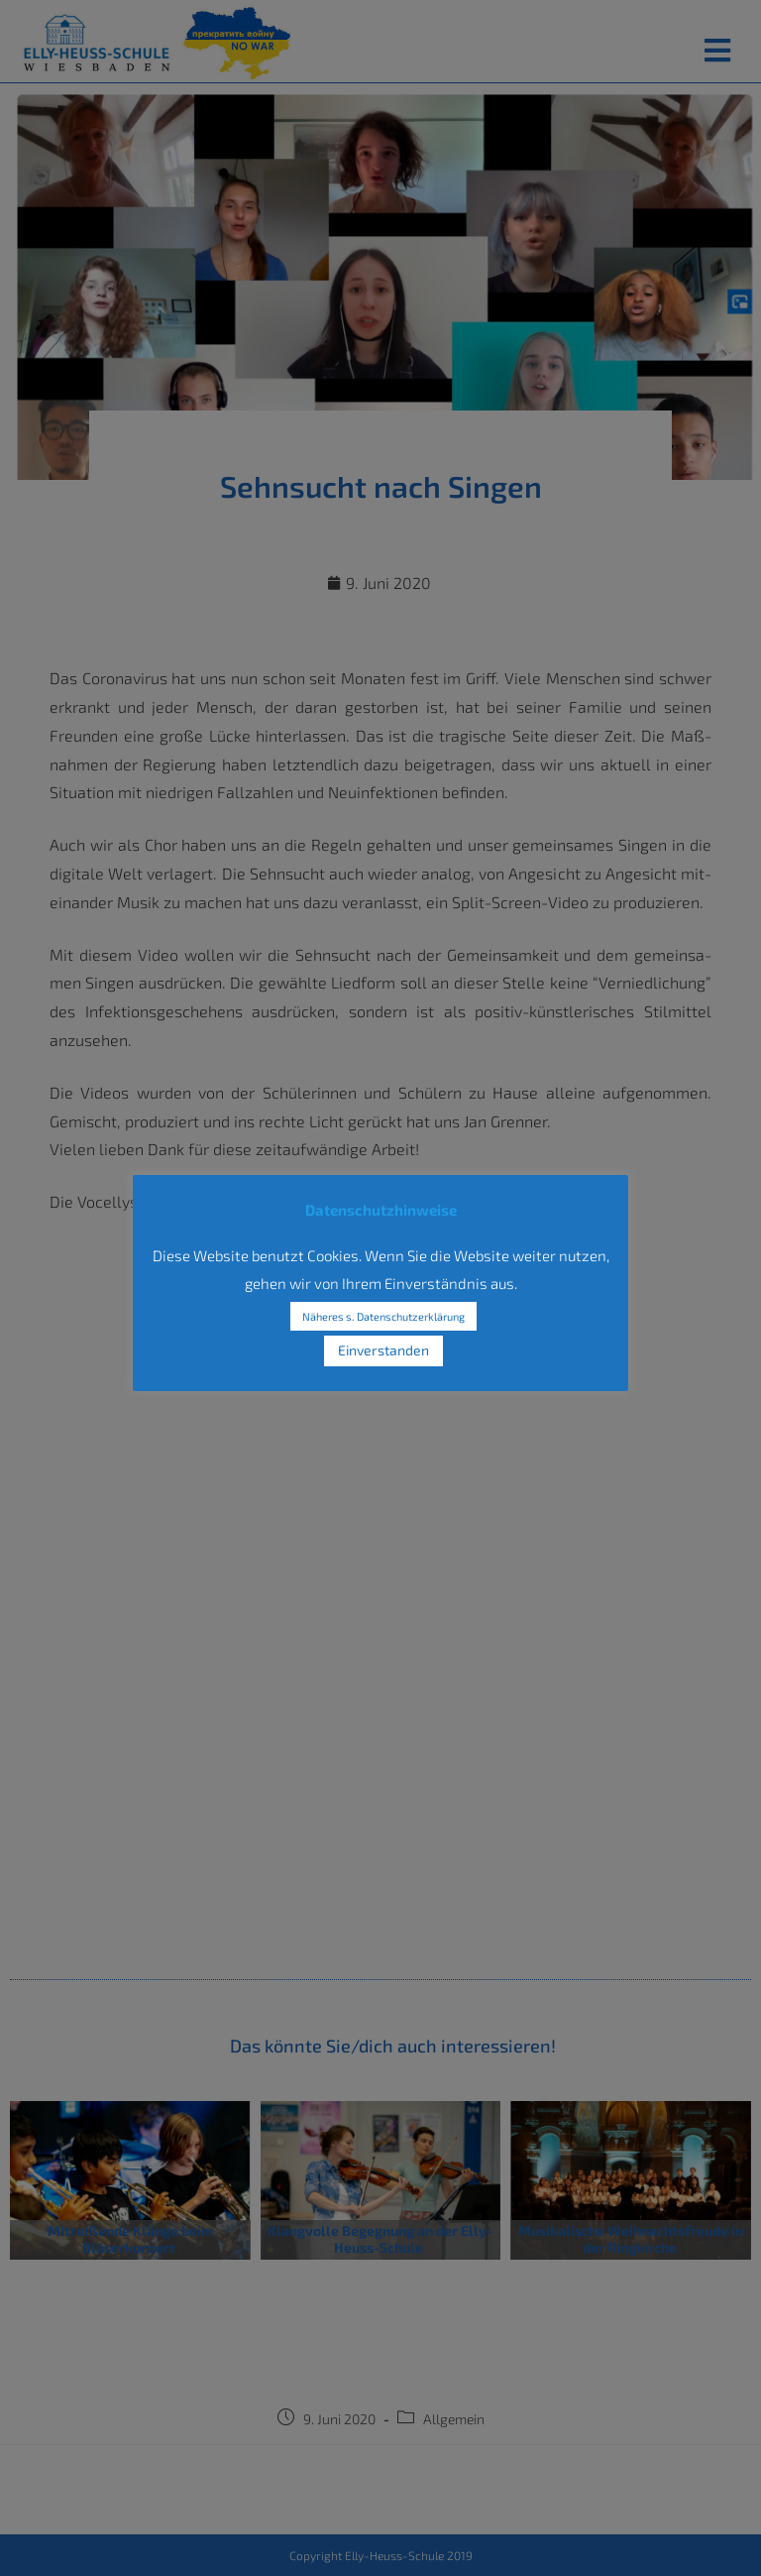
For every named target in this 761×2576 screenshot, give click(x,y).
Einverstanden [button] (383, 1350)
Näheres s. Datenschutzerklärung (383, 1316)
